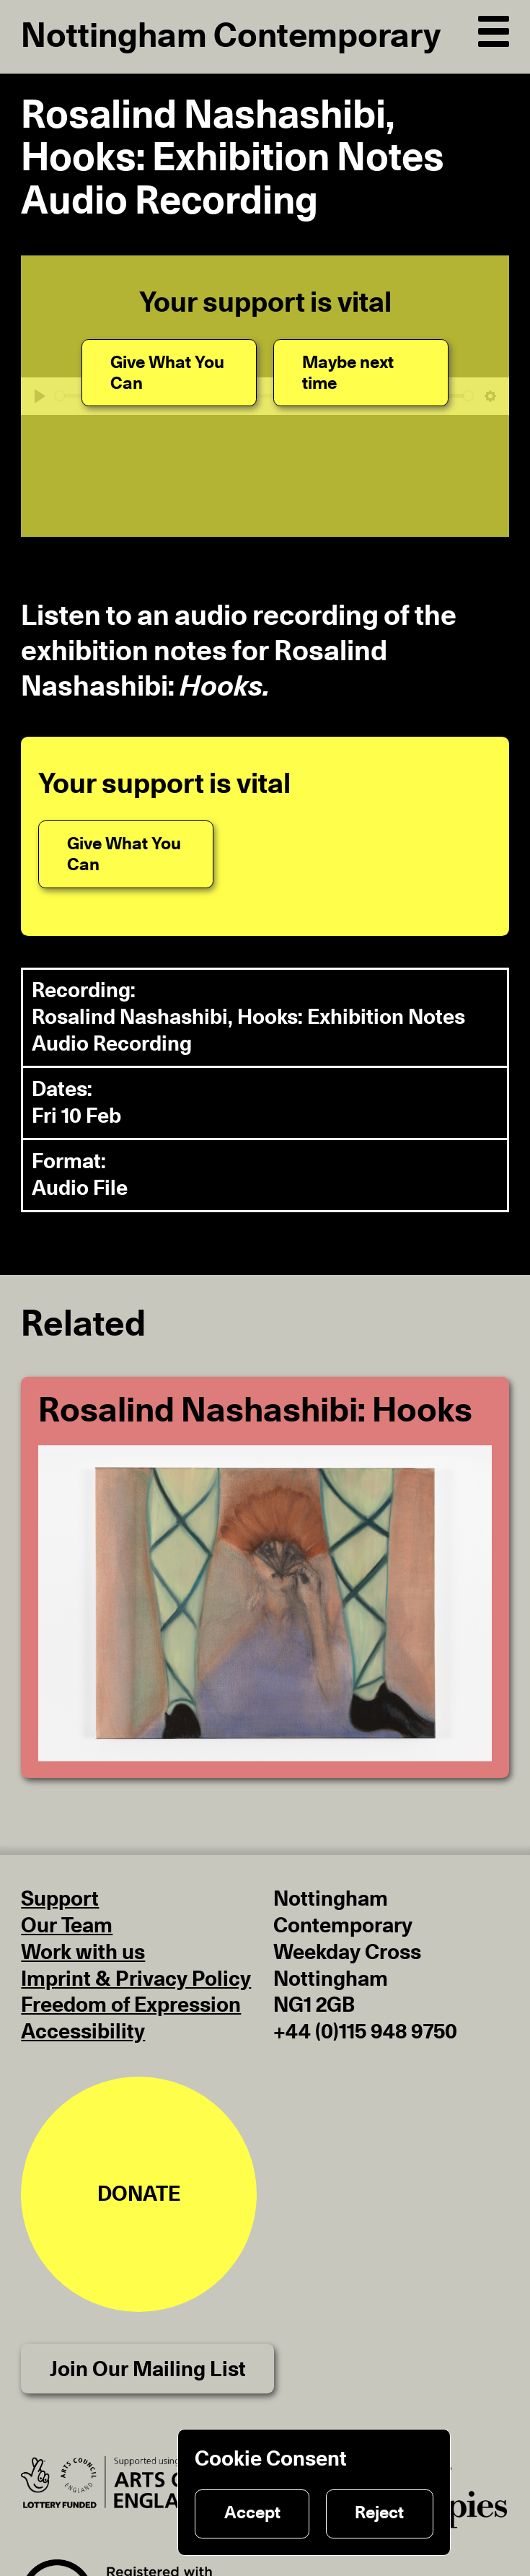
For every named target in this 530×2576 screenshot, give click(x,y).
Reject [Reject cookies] (379, 2513)
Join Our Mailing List (148, 2369)
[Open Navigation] (493, 28)
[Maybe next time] (361, 373)
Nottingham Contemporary (231, 36)
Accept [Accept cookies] (252, 2513)
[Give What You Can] (169, 373)
